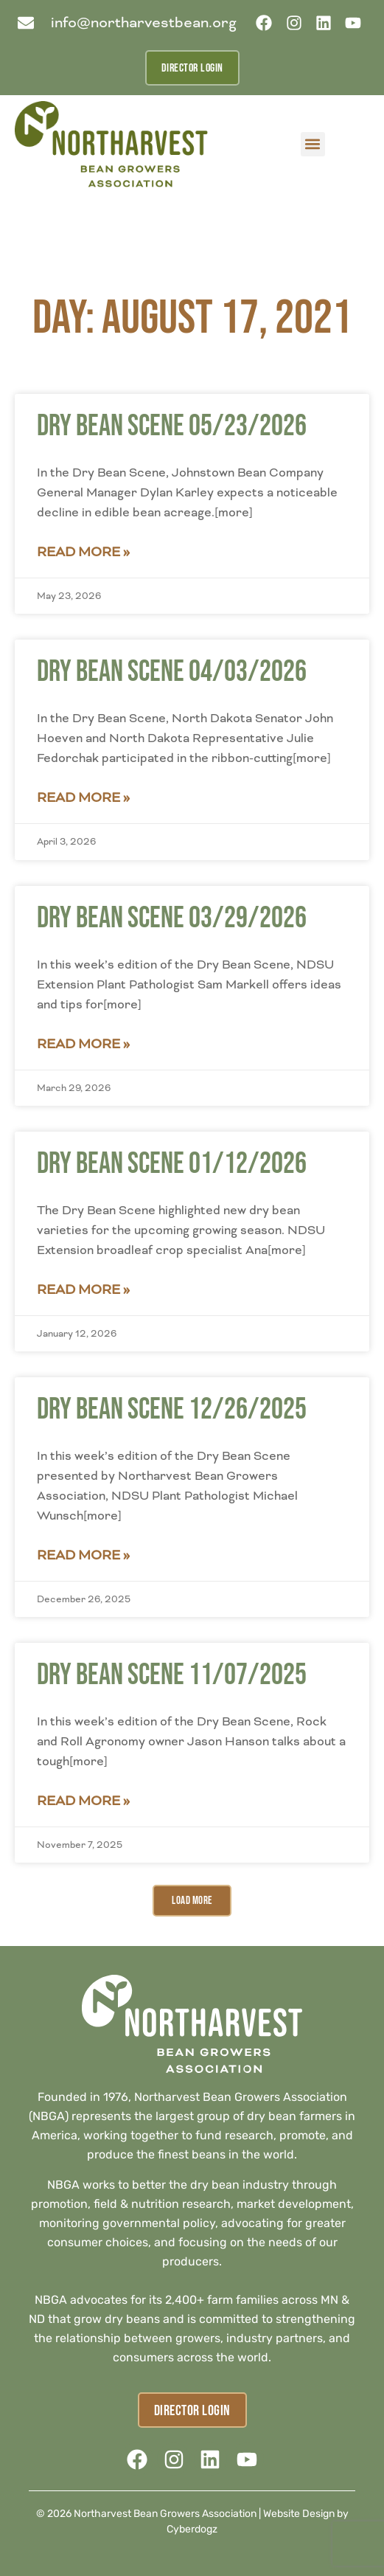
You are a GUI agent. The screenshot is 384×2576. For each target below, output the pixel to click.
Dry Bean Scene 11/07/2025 (172, 1675)
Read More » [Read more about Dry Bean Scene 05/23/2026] (83, 552)
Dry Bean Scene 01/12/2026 (172, 1164)
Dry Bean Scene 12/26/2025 (172, 1409)
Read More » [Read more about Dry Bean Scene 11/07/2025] (83, 1801)
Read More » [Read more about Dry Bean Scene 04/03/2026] (83, 797)
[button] (313, 144)
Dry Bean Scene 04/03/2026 (172, 672)
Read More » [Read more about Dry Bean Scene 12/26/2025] (83, 1555)
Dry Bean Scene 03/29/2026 (172, 918)
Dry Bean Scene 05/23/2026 (172, 426)
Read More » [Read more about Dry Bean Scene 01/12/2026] (83, 1289)
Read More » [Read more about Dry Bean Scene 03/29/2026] (83, 1044)
